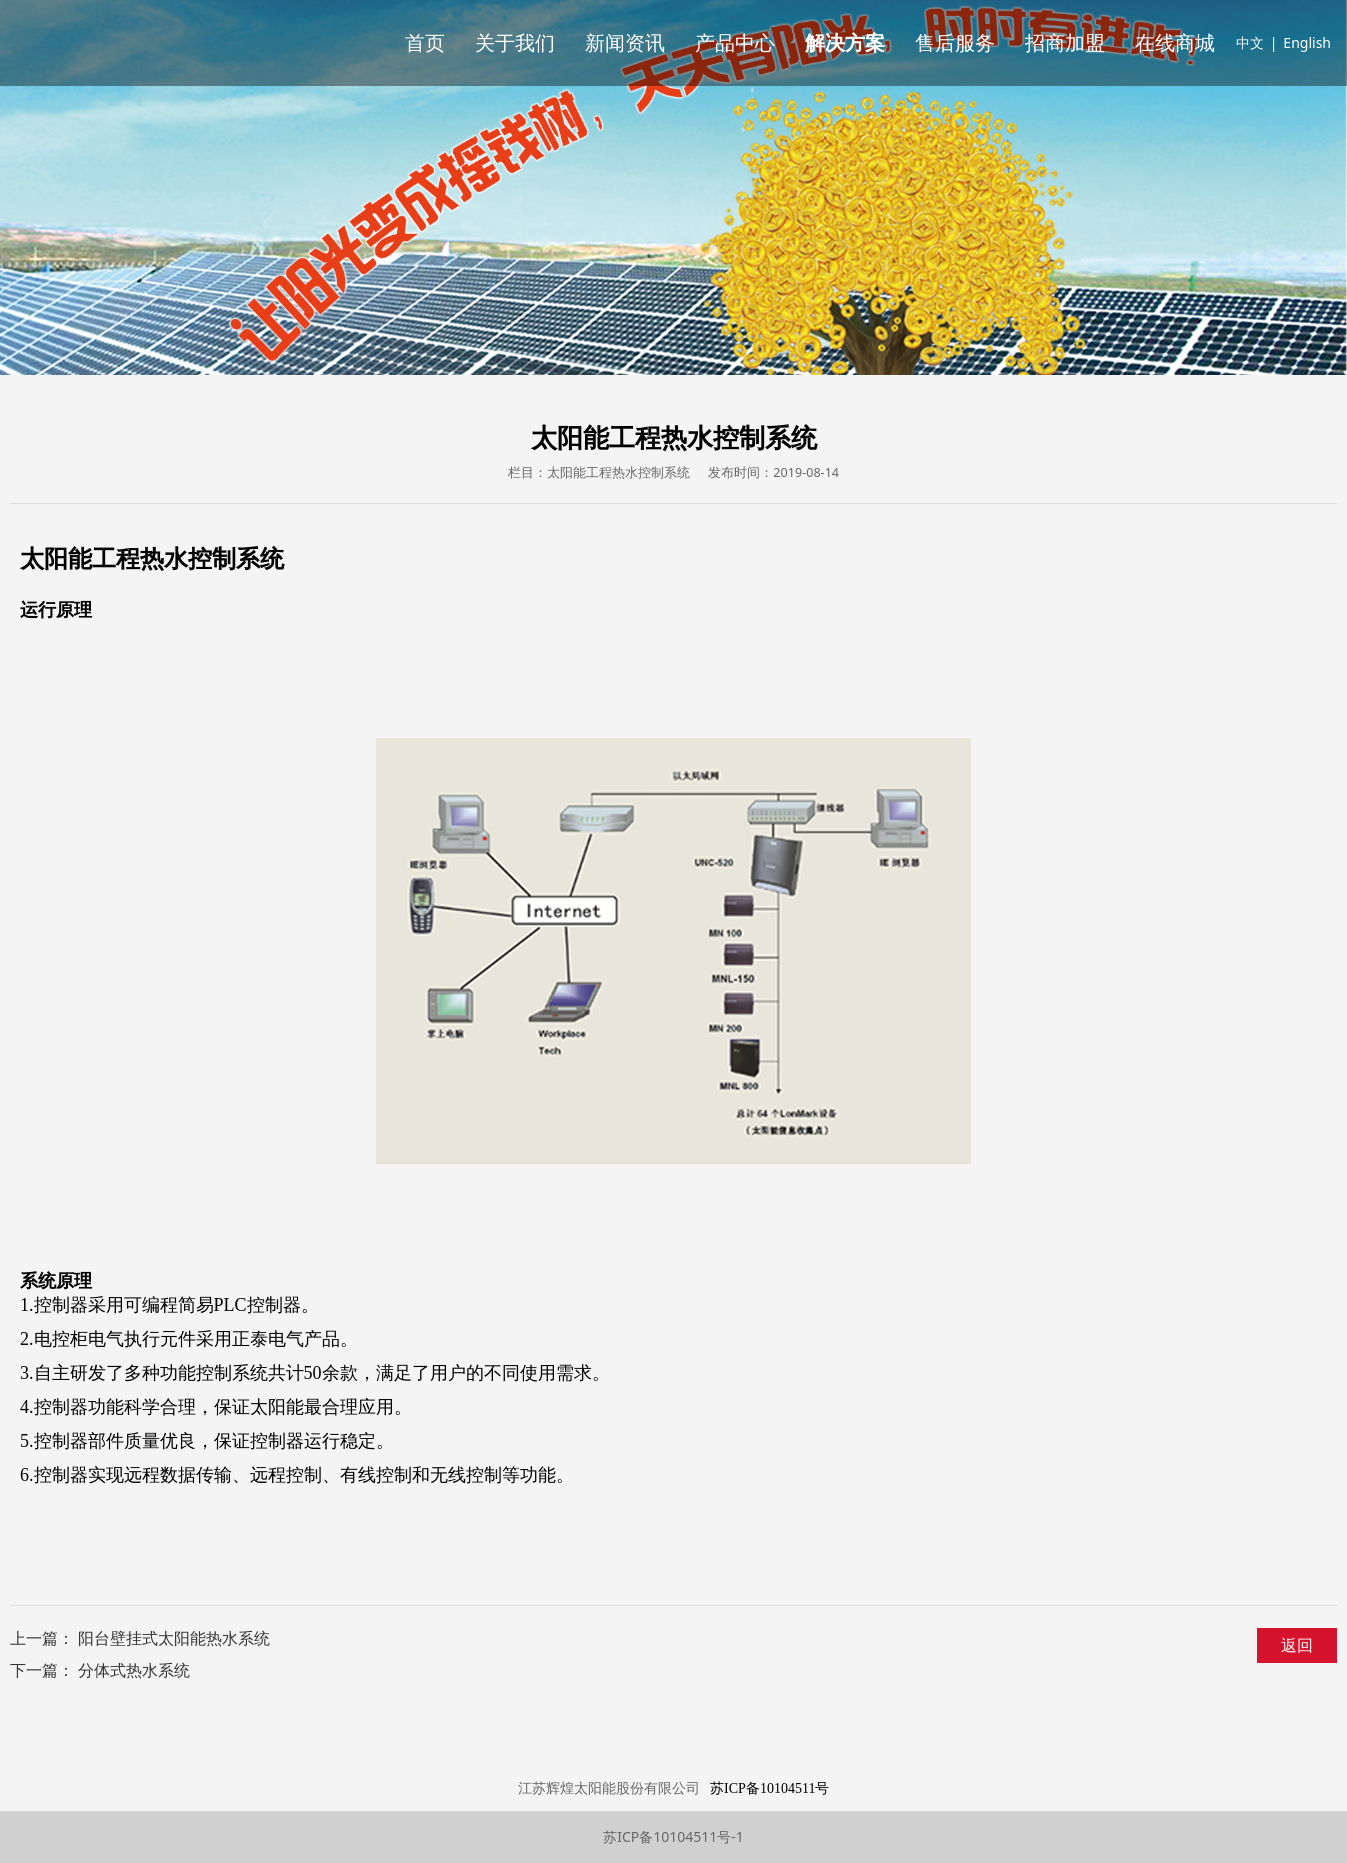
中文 (1250, 42)
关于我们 (515, 43)
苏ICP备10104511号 (769, 1788)
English (1307, 42)
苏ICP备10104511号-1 (673, 1836)
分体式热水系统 (134, 1670)
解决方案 (845, 43)
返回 (1297, 1645)
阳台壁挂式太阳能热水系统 (174, 1638)
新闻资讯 (625, 43)
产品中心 (735, 43)
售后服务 (955, 43)
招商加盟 (1065, 43)
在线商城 (1175, 43)
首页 (425, 43)
